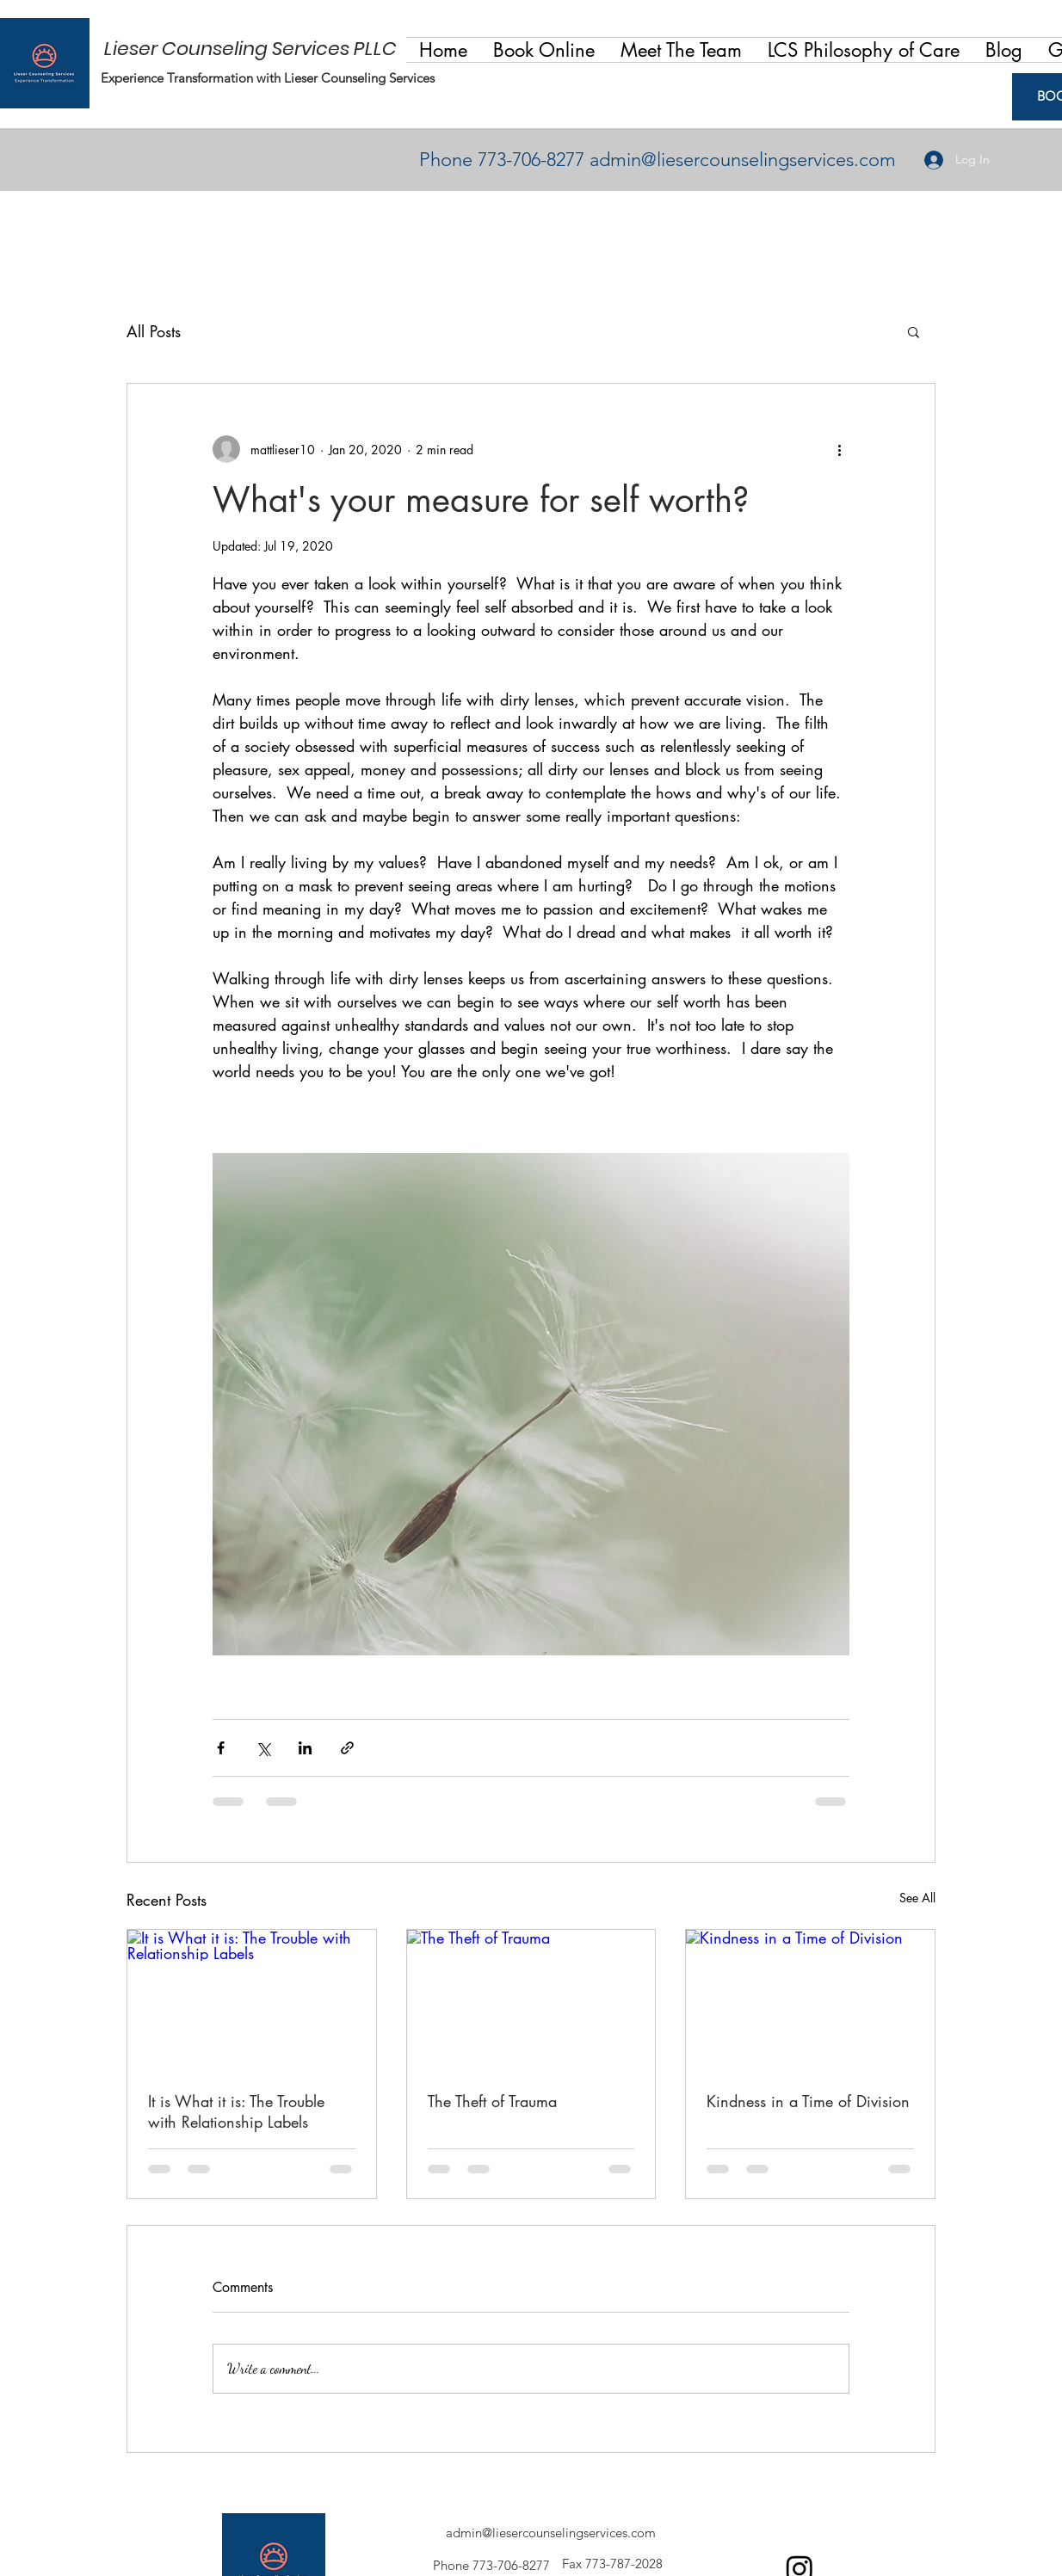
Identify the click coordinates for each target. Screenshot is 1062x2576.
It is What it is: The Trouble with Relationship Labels (236, 2111)
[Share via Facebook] (221, 1748)
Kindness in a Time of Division (808, 2101)
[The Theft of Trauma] (531, 1999)
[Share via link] (347, 1748)
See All (917, 1897)
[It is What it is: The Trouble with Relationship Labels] (251, 1999)
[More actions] (839, 449)
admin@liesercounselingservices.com (743, 159)
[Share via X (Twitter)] (263, 1748)
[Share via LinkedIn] (305, 1748)
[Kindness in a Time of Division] (810, 1999)
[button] (681, 50)
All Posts (154, 331)
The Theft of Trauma (492, 2101)
